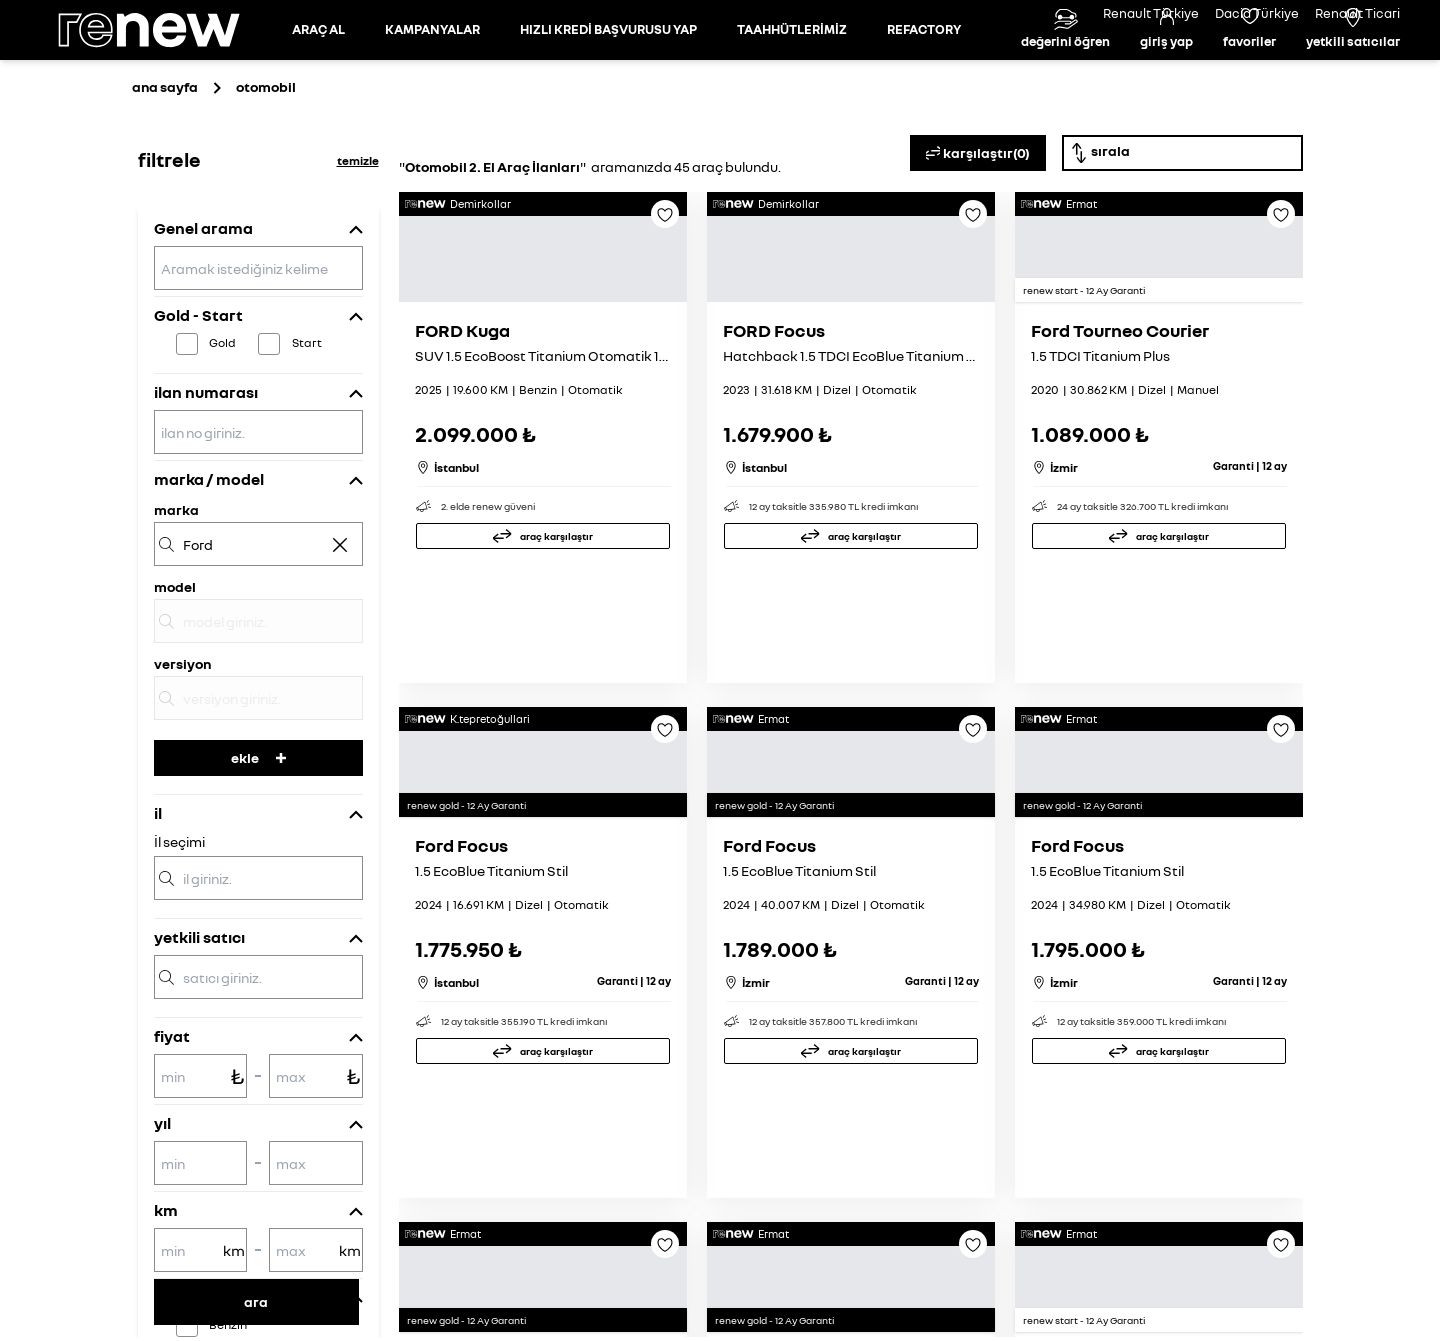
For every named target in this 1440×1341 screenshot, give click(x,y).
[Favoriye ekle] (665, 311)
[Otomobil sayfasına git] (318, 75)
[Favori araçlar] (1249, 75)
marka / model (209, 569)
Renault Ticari (1357, 13)
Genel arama (203, 318)
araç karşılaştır (556, 732)
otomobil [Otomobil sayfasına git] (266, 176)
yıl (162, 1213)
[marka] (258, 634)
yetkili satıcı (199, 1027)
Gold (222, 432)
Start (307, 432)
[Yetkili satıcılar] (1353, 75)
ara (256, 1301)
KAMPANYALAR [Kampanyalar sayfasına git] (432, 74)
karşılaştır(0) (978, 243)
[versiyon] (258, 788)
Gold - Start (198, 405)
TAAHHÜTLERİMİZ (792, 74)
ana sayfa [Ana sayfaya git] (165, 176)
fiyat (172, 1126)
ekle (258, 847)
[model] (258, 711)
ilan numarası (206, 482)
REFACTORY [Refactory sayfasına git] (924, 74)
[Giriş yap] (1166, 75)
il (158, 903)
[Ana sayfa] (166, 75)
